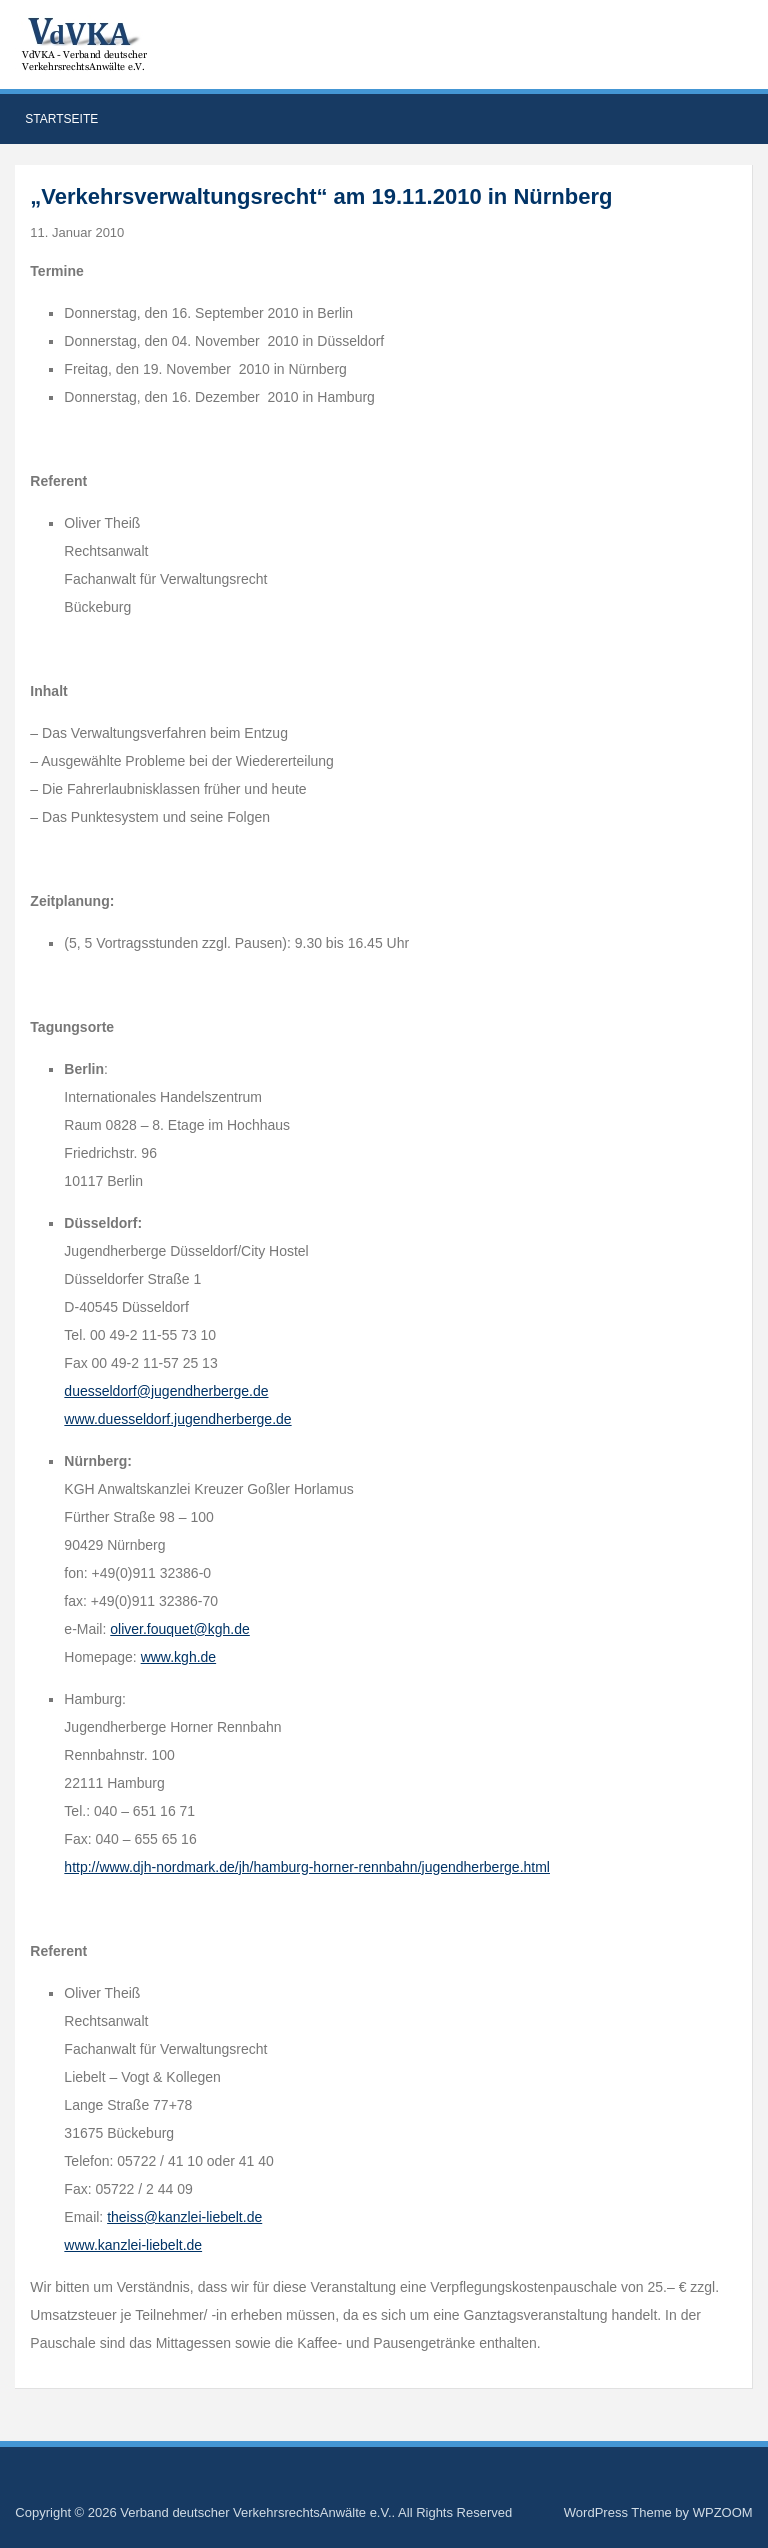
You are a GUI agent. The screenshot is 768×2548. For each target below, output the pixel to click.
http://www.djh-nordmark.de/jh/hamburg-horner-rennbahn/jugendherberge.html (307, 1867)
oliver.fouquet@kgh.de (180, 1629)
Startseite (61, 119)
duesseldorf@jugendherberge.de (166, 1391)
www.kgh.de (178, 1657)
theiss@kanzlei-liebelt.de (184, 2217)
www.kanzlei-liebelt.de (133, 2245)
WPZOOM (723, 2512)
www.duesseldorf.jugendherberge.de (177, 1419)
